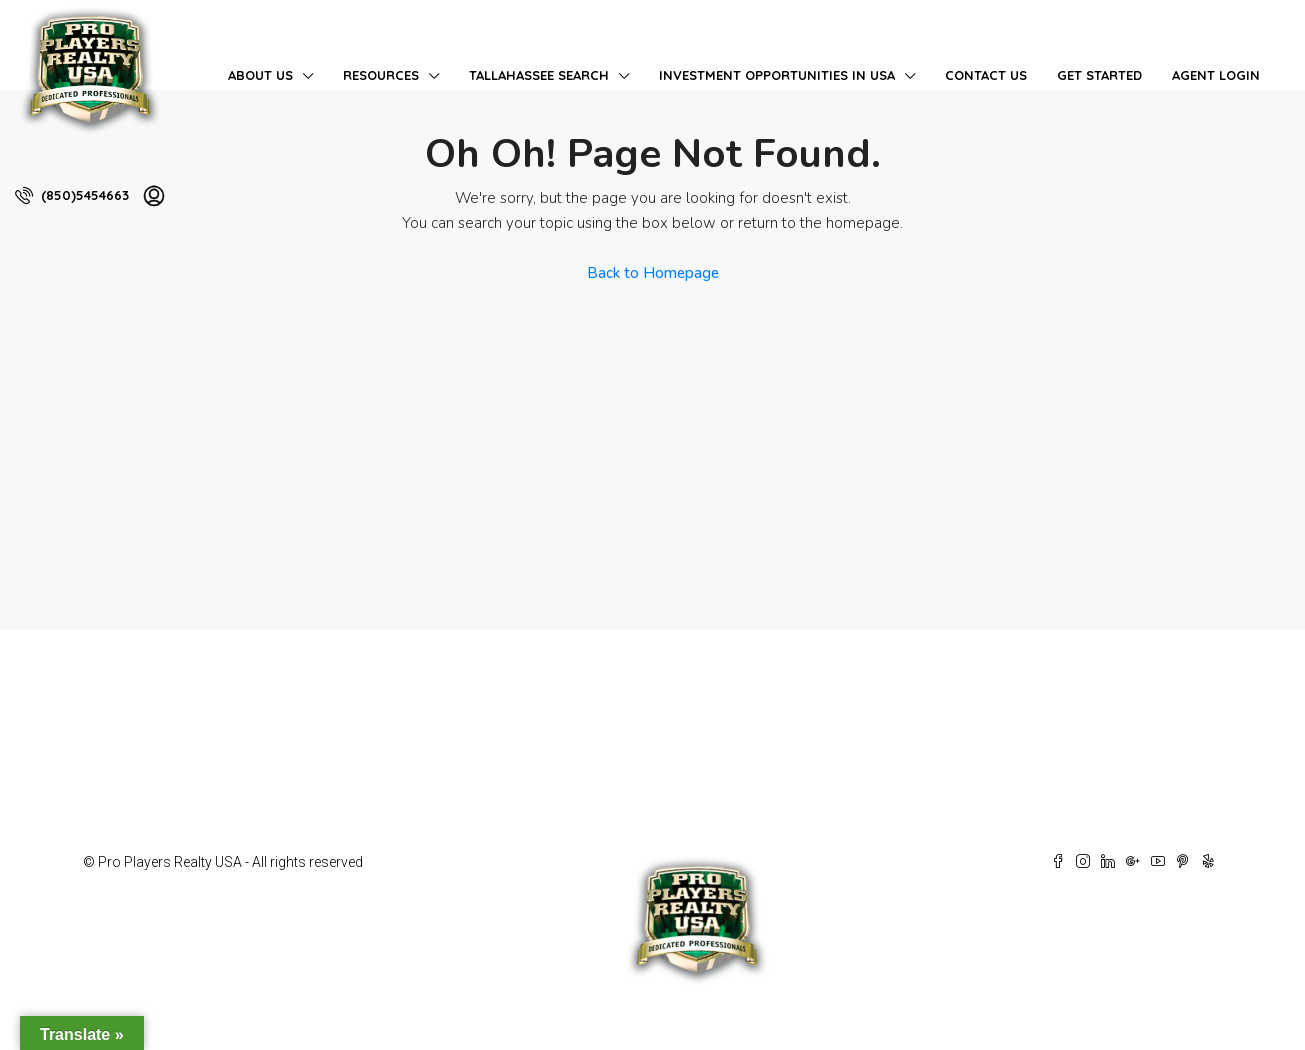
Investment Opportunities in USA (777, 75)
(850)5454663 (72, 195)
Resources (381, 75)
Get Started (1099, 75)
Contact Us (986, 75)
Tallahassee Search (539, 75)
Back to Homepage (653, 273)
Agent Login (1216, 75)
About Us (260, 75)
